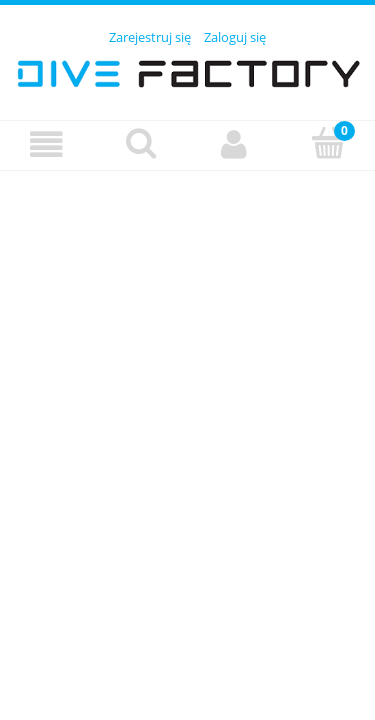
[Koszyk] (328, 143)
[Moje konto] (235, 144)
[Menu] (47, 144)
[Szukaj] (141, 143)
